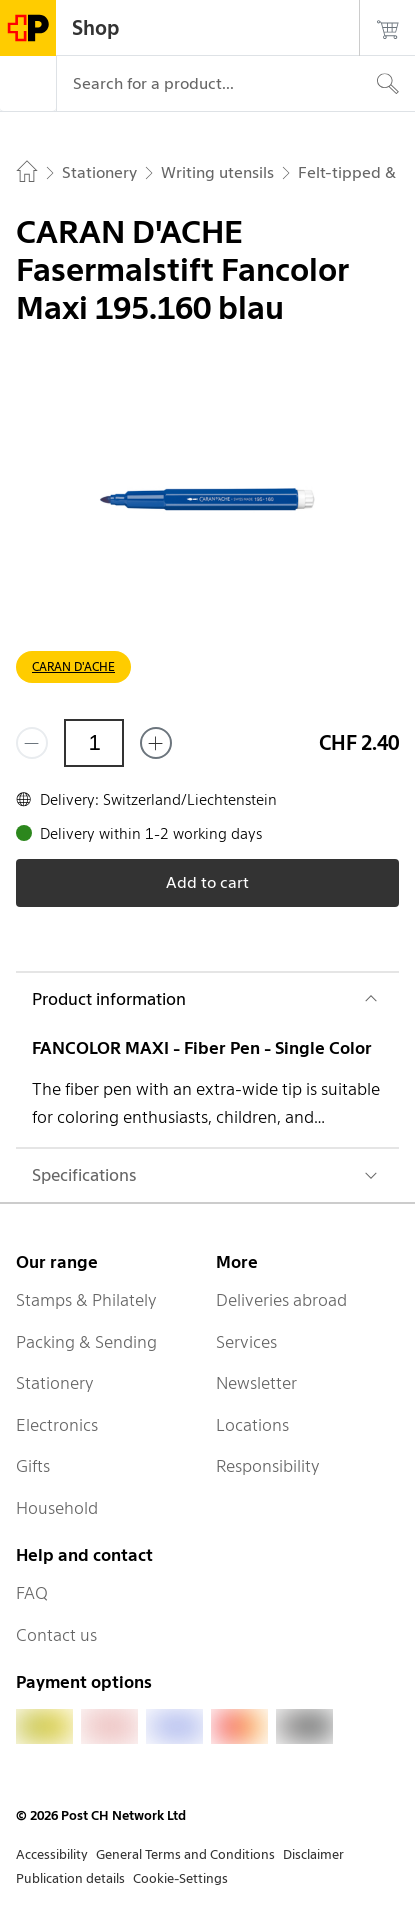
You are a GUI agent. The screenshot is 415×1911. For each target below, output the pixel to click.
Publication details (70, 1878)
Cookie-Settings (180, 1878)
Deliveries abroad (281, 1300)
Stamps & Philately (86, 1300)
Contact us (56, 1635)
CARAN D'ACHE (73, 666)
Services (246, 1342)
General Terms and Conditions (185, 1854)
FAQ (32, 1593)
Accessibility (52, 1854)
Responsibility (268, 1466)
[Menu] (28, 84)
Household (57, 1508)
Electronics (57, 1425)
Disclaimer (313, 1854)
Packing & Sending (86, 1342)
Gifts (33, 1466)
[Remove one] (32, 743)
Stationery (55, 1383)
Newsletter (256, 1383)
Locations (252, 1425)
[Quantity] (94, 743)
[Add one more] (156, 743)
